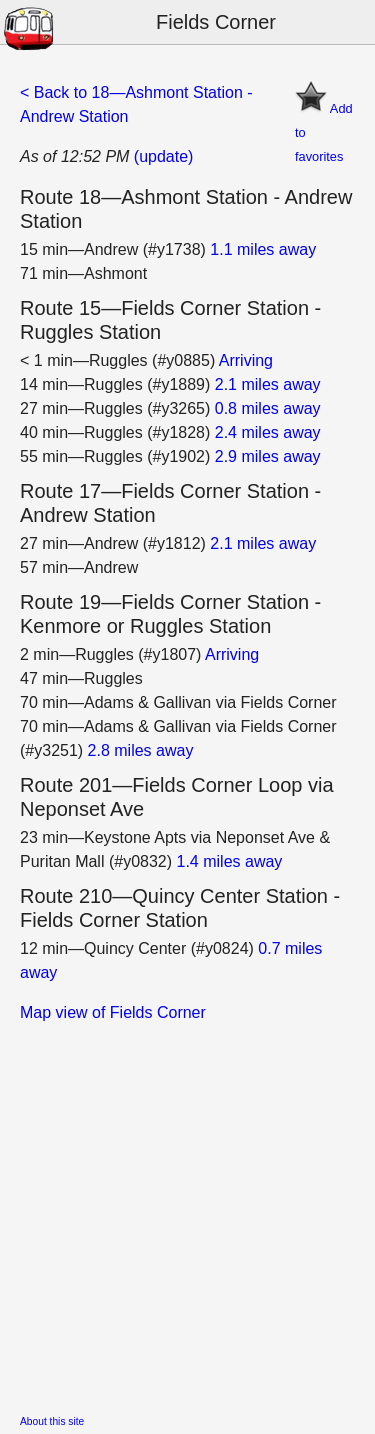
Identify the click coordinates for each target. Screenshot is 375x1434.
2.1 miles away (268, 384)
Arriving (246, 360)
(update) (164, 156)
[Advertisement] (187, 1212)
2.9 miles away (268, 456)
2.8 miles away (141, 750)
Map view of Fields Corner (113, 1012)
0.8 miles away (268, 408)
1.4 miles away (230, 861)
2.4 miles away (268, 432)
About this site (52, 1421)
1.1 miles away (263, 249)
